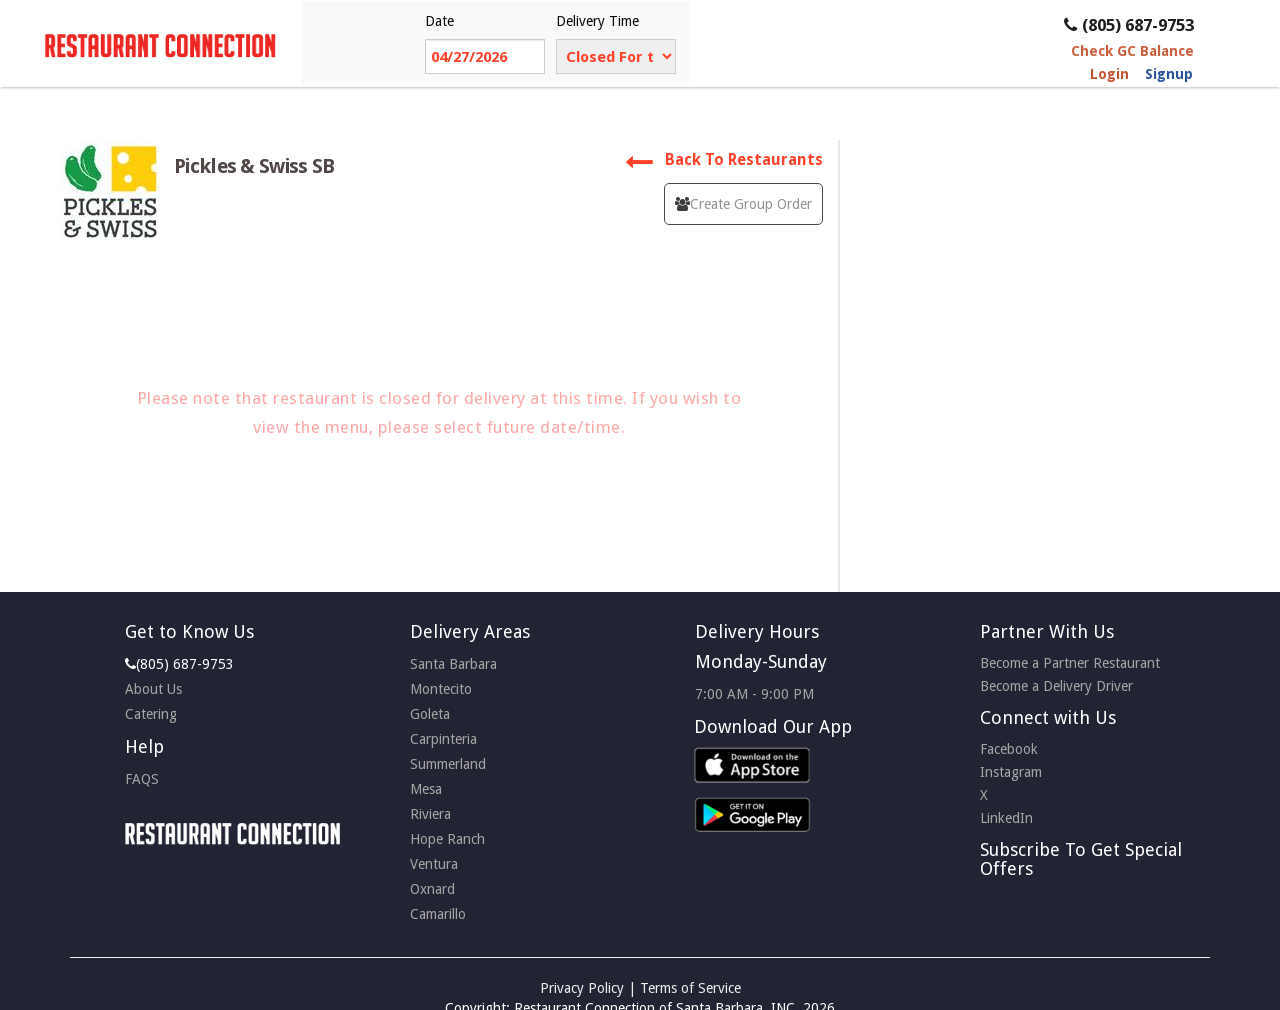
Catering (151, 714)
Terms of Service (690, 988)
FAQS (142, 779)
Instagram (1011, 772)
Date (439, 21)
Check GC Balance (1132, 51)
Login (1109, 74)
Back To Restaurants (724, 160)
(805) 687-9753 (1129, 25)
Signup (1169, 74)
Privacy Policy (582, 988)
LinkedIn (1006, 818)
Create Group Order (743, 204)
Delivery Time (597, 21)
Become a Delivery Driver (1056, 686)
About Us (153, 689)
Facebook (1009, 749)
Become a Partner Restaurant (1070, 663)
